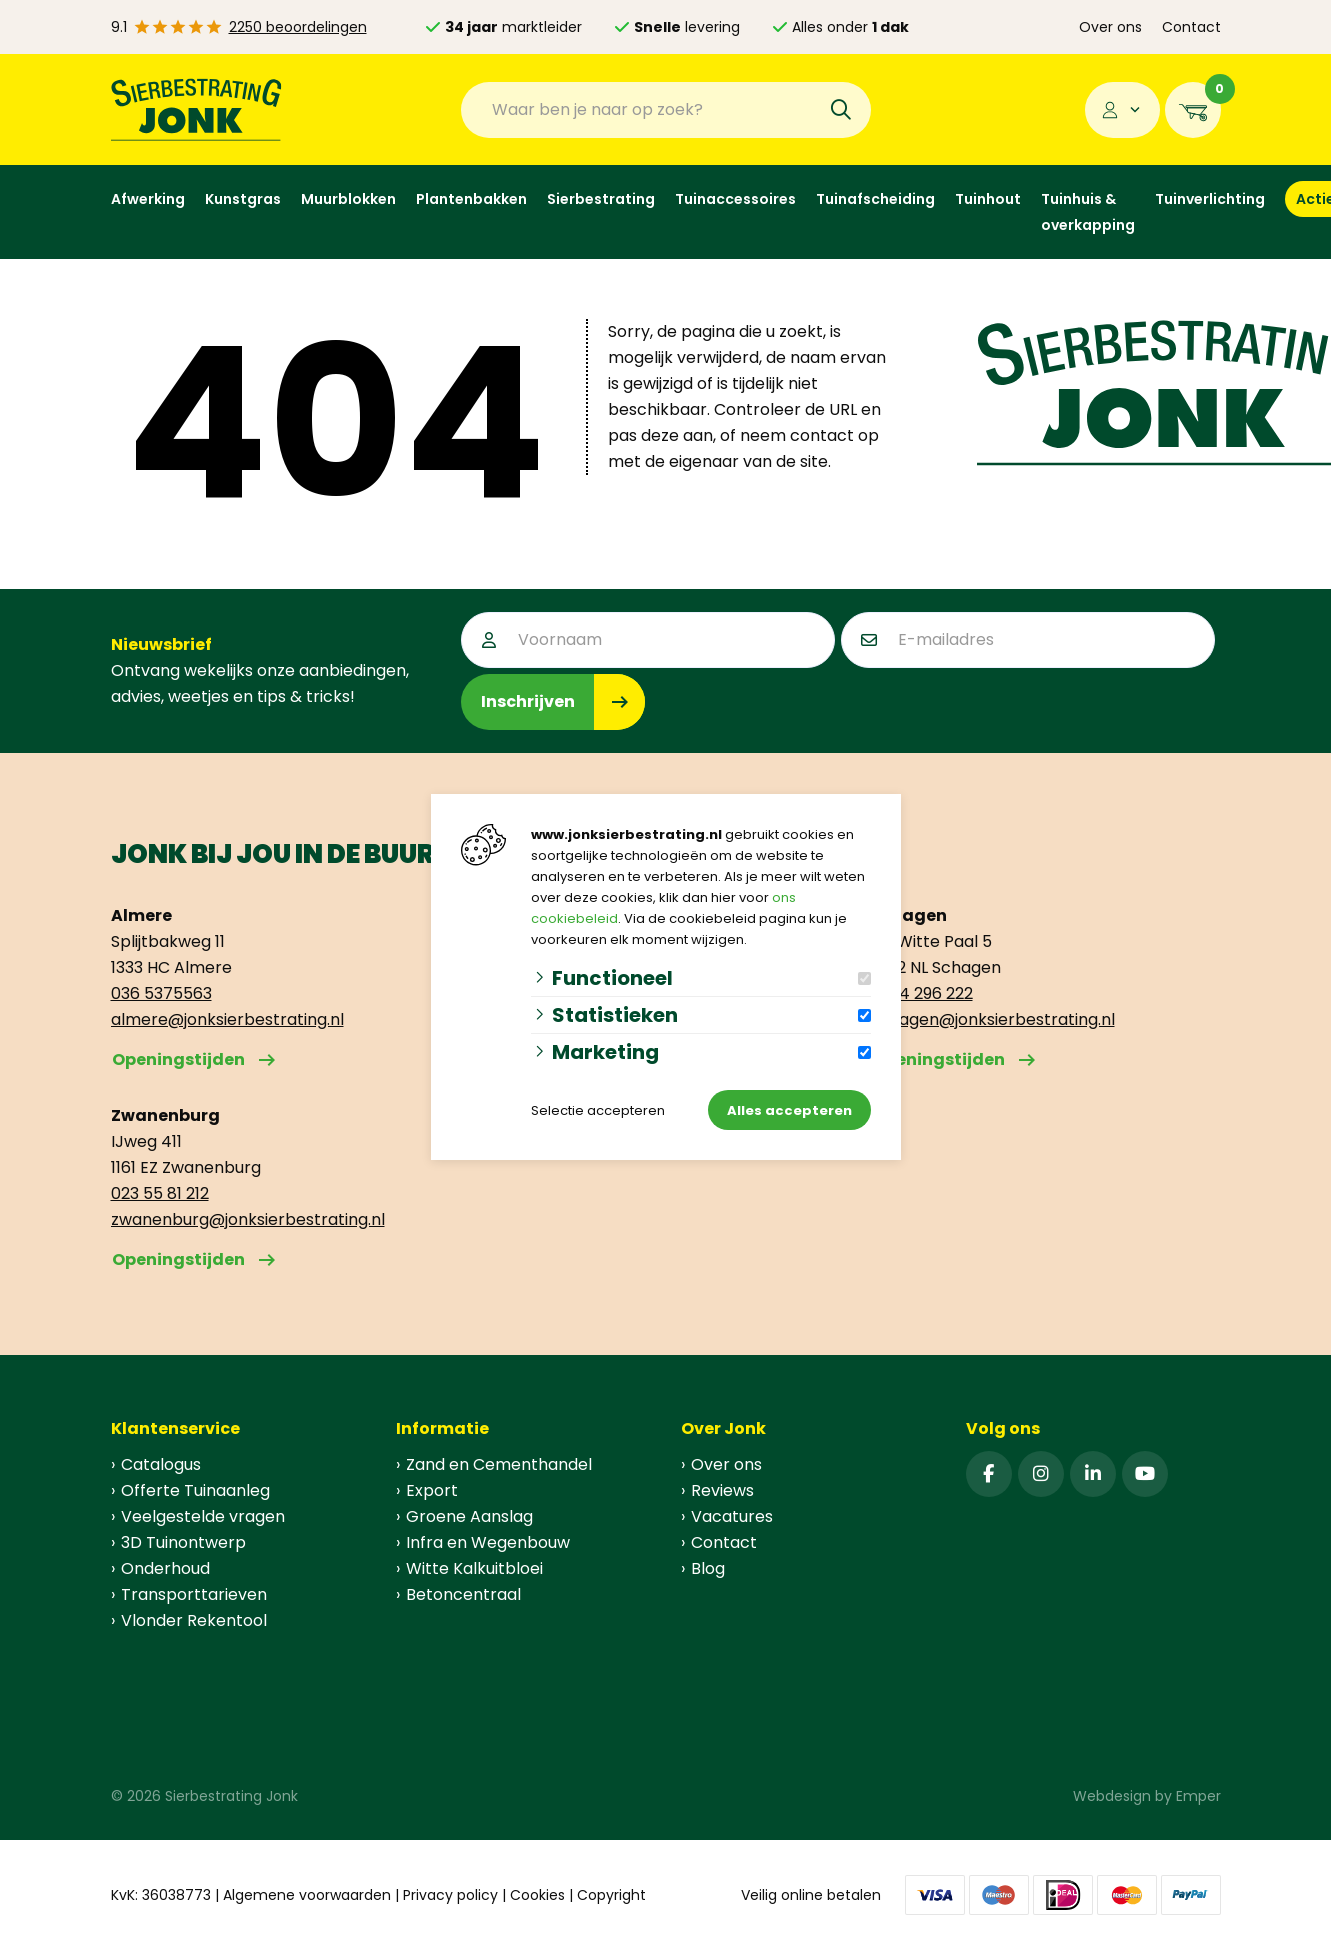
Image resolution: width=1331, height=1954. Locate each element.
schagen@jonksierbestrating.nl (993, 1019)
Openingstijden (178, 1059)
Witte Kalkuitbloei (474, 1568)
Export (432, 1490)
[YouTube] (1145, 1474)
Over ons (1110, 27)
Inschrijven (528, 701)
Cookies (537, 1895)
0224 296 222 (922, 993)
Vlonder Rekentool (194, 1620)
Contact (1191, 27)
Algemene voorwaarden (307, 1895)
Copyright (611, 1895)
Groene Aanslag (469, 1516)
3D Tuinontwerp (183, 1542)
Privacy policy (450, 1895)
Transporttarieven (194, 1594)
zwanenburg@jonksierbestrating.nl (248, 1219)
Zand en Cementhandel (499, 1464)
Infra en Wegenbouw (488, 1542)
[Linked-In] (1093, 1474)
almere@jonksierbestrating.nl (227, 1019)
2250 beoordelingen (298, 27)
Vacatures (732, 1516)
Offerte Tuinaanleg (195, 1490)
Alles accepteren (789, 1110)
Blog (708, 1568)
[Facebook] (989, 1474)
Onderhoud (165, 1568)
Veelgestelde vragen (203, 1516)
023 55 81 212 (160, 1193)
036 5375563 (161, 993)
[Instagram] (1041, 1474)
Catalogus (161, 1464)
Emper (1198, 1796)
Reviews (722, 1490)
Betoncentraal (463, 1594)
